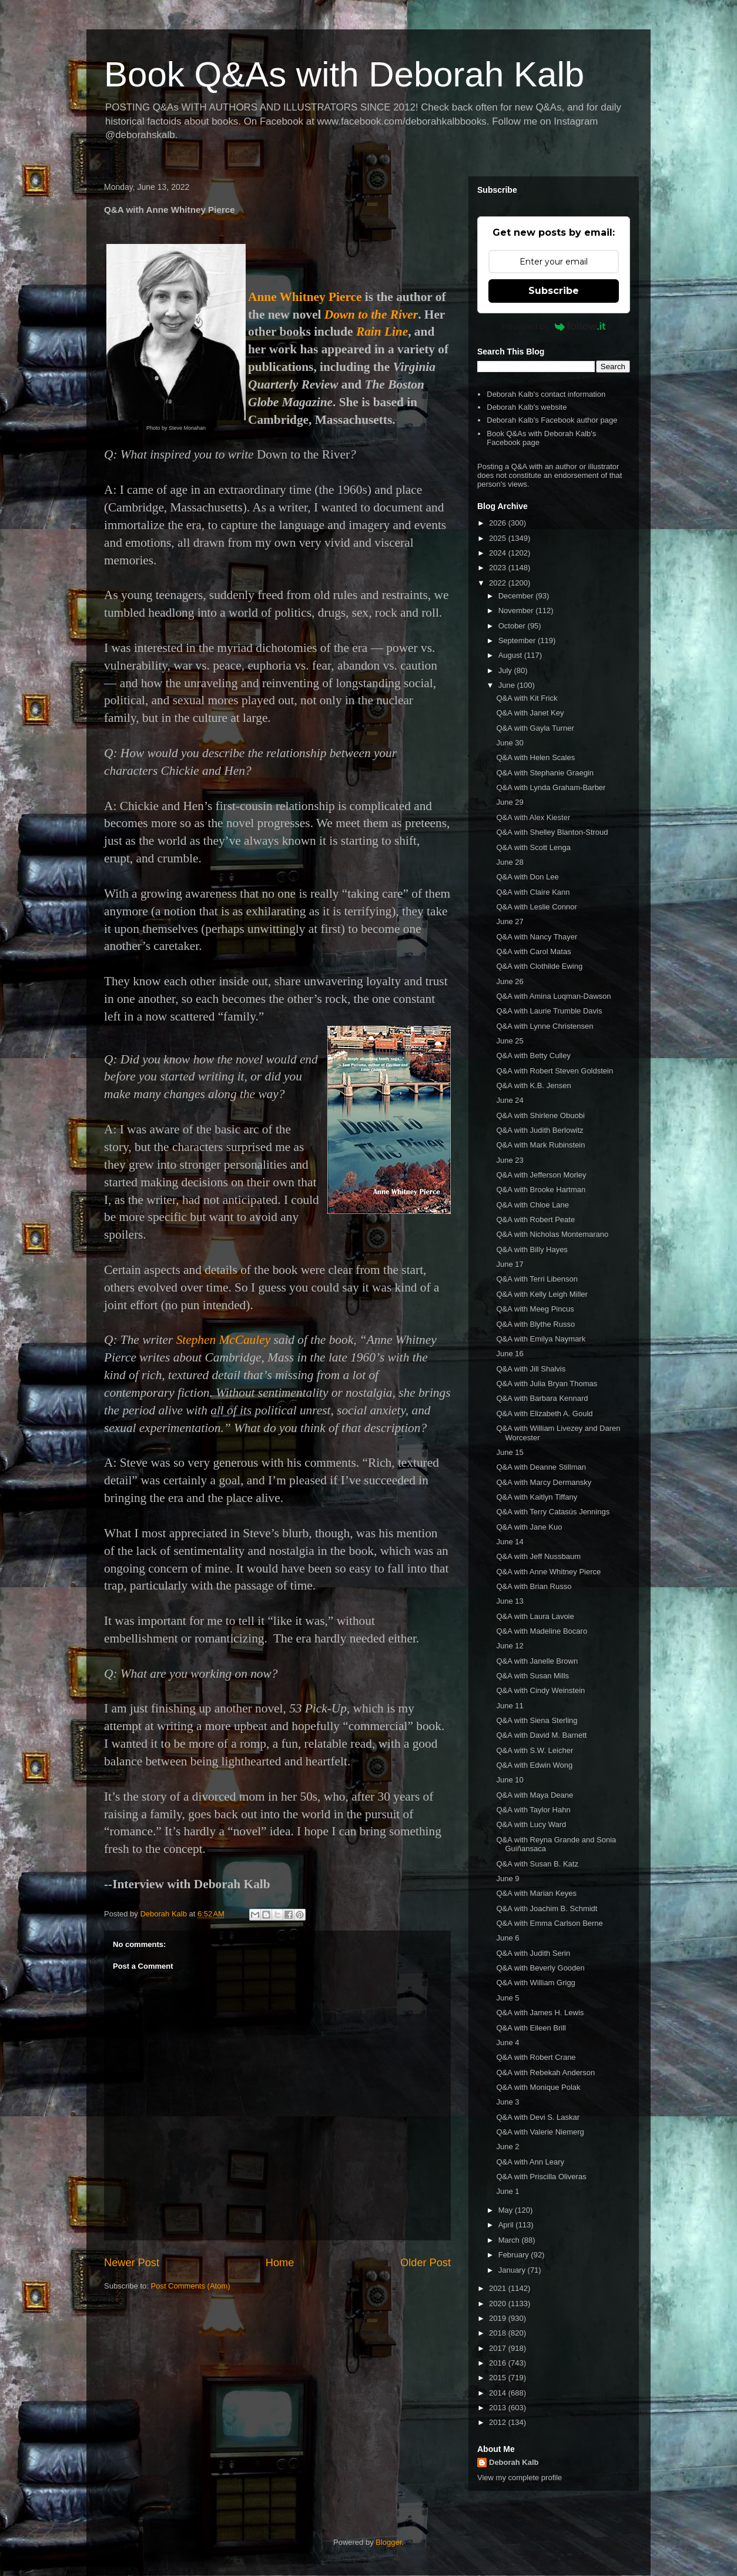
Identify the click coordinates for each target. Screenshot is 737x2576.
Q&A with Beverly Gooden (540, 1967)
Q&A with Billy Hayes (531, 1249)
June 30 (509, 742)
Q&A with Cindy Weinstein (540, 1690)
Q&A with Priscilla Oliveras (541, 2176)
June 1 (507, 2191)
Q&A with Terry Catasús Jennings (552, 1511)
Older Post (425, 2263)
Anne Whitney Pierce (305, 297)
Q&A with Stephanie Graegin (545, 772)
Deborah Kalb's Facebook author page (552, 420)
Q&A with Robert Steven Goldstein (554, 1070)
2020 (498, 2303)
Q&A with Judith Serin (533, 1953)
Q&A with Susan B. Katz (537, 1863)
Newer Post (131, 2263)
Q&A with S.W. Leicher (534, 1750)
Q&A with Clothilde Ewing (539, 966)
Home (280, 2263)
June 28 (509, 862)
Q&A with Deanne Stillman (540, 1467)
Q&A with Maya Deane (534, 1795)
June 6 (507, 1937)
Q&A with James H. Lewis (540, 2012)
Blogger (388, 2542)
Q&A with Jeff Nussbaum (538, 1556)
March (510, 2240)
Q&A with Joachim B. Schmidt (546, 1908)
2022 (498, 582)
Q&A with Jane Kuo (529, 1527)
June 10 (509, 1779)
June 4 (507, 2042)
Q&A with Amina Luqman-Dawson (553, 996)
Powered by (554, 326)
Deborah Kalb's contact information (546, 394)
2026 (498, 522)
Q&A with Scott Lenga (533, 847)
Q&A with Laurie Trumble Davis (549, 1010)
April (507, 2224)
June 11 (509, 1705)
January (513, 2270)
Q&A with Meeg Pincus (535, 1308)
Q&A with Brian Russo (533, 1586)
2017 (498, 2348)
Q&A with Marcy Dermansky (543, 1482)
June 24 (509, 1100)
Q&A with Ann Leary (530, 2161)
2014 (498, 2392)
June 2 (507, 2146)
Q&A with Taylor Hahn (533, 1809)
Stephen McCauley (223, 1340)
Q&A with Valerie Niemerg (540, 2131)
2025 (498, 538)
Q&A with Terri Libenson (537, 1278)
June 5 (507, 1997)
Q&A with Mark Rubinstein (540, 1144)
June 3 (507, 2101)
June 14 (509, 1541)
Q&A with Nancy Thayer (536, 936)
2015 (498, 2377)
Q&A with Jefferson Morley (541, 1174)
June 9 (507, 1878)
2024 (498, 552)
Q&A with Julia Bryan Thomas (546, 1383)
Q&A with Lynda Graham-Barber (550, 787)
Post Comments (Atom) (190, 2285)
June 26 (509, 981)
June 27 (509, 921)
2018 (498, 2333)
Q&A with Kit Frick (526, 698)
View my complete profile (519, 2477)
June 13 (509, 1601)
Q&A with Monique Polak (538, 2087)
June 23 (509, 1160)
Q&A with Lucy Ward (531, 1824)
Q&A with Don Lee (527, 876)
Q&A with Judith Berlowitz (539, 1130)
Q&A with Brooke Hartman (540, 1189)
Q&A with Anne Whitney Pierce (548, 1571)
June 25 (509, 1040)
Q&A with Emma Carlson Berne (549, 1923)
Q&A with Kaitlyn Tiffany (536, 1497)
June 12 (509, 1645)
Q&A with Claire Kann (533, 892)
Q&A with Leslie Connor (536, 906)
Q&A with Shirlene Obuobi (540, 1115)
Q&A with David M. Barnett (541, 1735)
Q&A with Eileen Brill (531, 2027)
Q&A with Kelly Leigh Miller (541, 1294)
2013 (498, 2407)
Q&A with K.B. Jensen (533, 1085)
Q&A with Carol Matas (533, 951)
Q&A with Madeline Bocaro (541, 1631)
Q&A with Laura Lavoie (535, 1616)
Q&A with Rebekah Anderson (545, 2072)
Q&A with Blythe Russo (535, 1324)
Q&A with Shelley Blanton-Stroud (552, 832)
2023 (498, 567)
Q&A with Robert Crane (535, 2057)
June (507, 685)
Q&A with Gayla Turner (535, 728)
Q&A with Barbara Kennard (542, 1398)
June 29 (509, 802)
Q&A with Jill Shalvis (530, 1368)
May (506, 2210)
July (506, 670)
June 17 (509, 1264)
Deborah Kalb (514, 2462)
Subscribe (553, 290)
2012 (498, 2422)
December (517, 595)
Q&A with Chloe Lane (532, 1204)
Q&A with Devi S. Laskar (537, 2117)
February (514, 2254)
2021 (498, 2288)
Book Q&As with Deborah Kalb (344, 74)
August (511, 655)
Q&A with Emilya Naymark (540, 1338)
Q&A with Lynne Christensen (544, 1026)
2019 (498, 2318)
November (517, 610)
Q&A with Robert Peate (535, 1219)
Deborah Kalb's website (527, 407)
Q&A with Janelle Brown (537, 1661)
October (513, 625)
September (518, 640)
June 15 (509, 1452)
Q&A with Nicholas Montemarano (552, 1234)
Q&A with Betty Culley (533, 1055)
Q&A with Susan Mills (532, 1675)
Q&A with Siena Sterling (536, 1720)
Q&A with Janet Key (530, 712)
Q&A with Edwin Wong (534, 1765)
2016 (498, 2362)
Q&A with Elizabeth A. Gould (544, 1413)
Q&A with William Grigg (535, 1982)
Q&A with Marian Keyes (536, 1893)
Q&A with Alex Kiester (533, 817)
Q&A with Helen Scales (535, 757)
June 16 (509, 1353)
